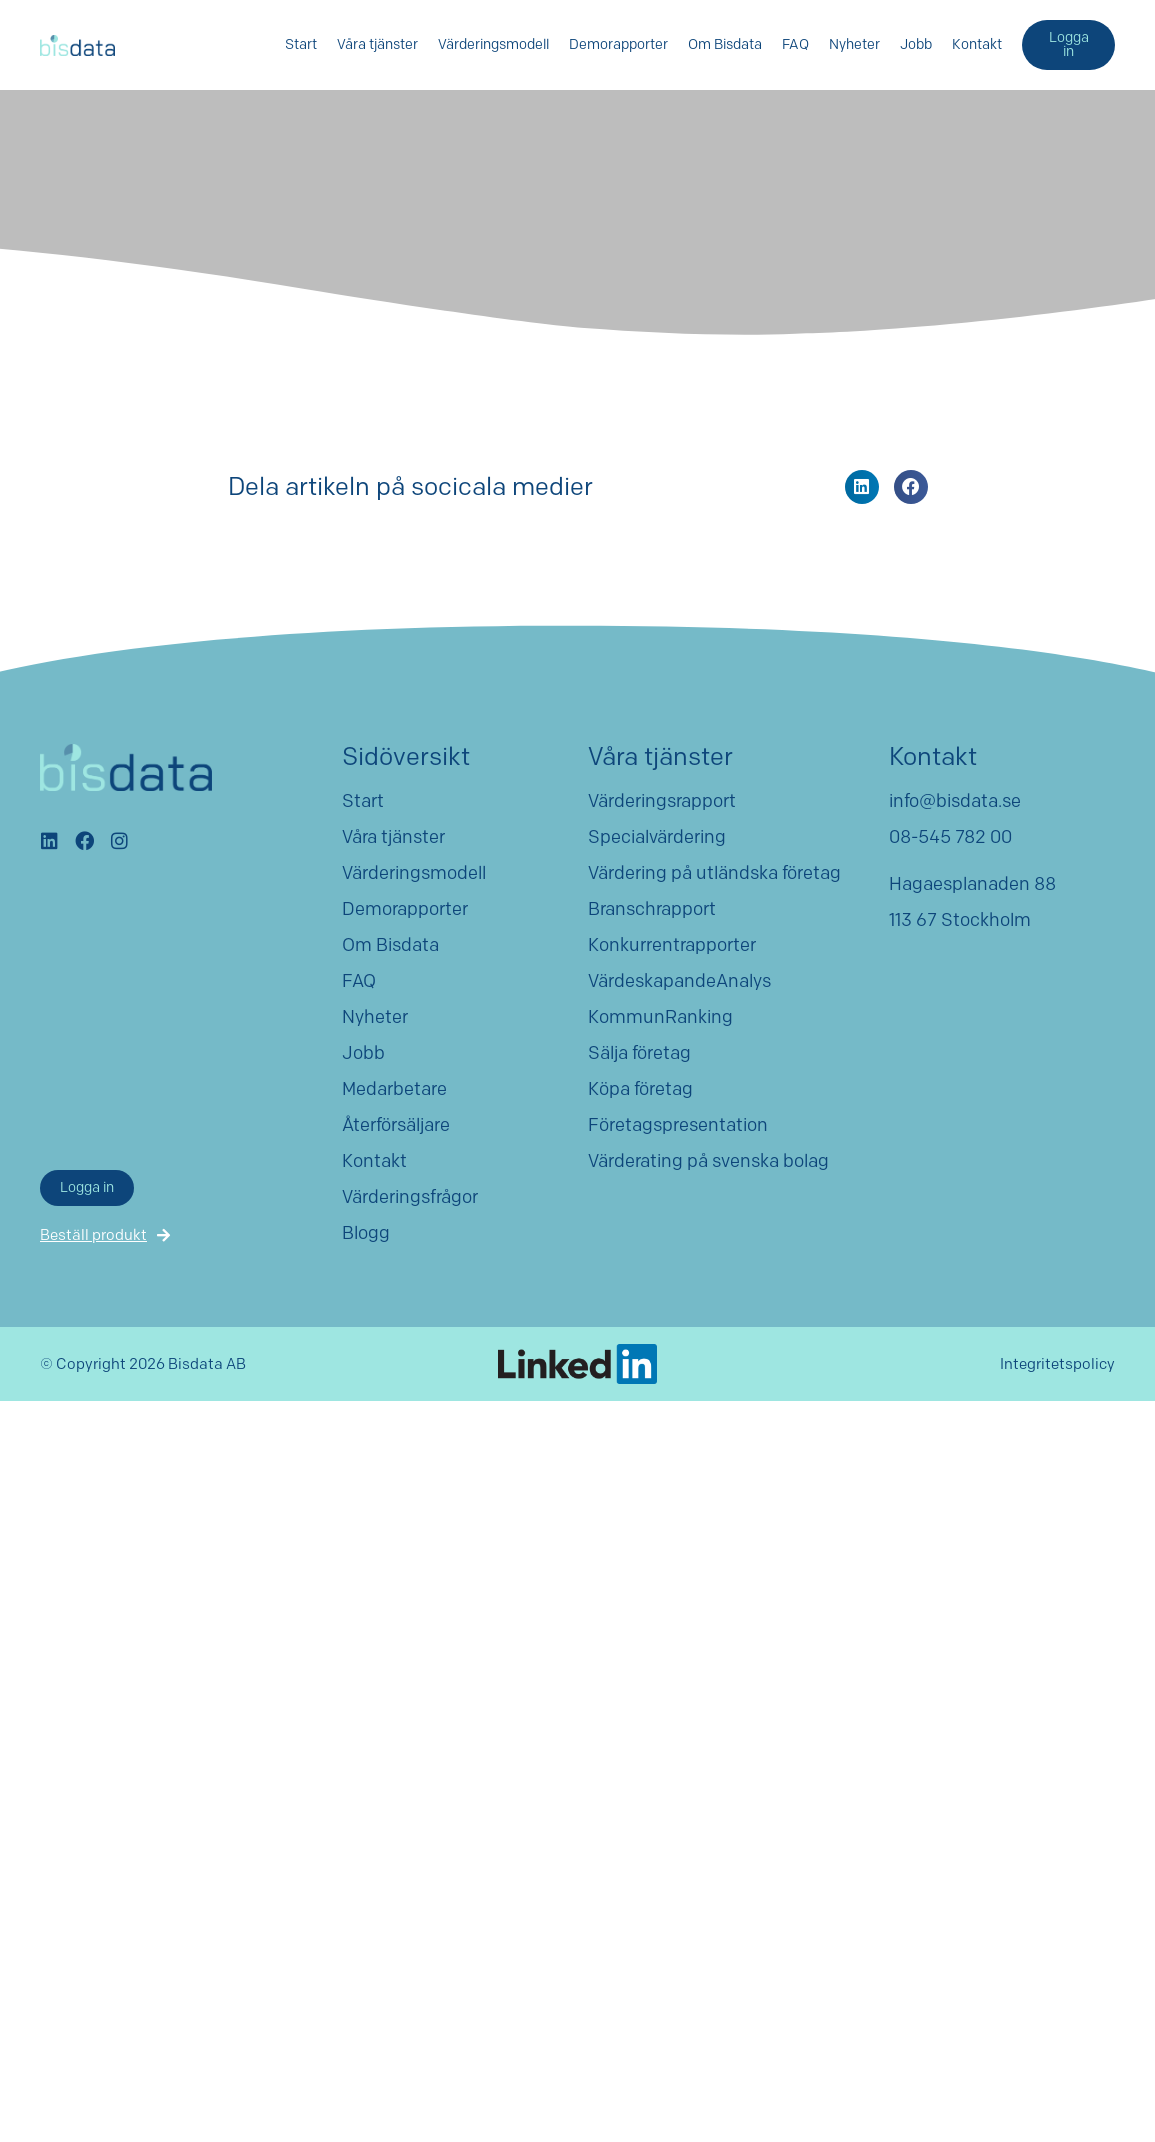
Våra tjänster (377, 44)
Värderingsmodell (493, 44)
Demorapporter (618, 44)
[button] (862, 487)
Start (301, 44)
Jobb (916, 44)
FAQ (795, 44)
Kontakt (977, 44)
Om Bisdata (725, 44)
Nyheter (854, 44)
